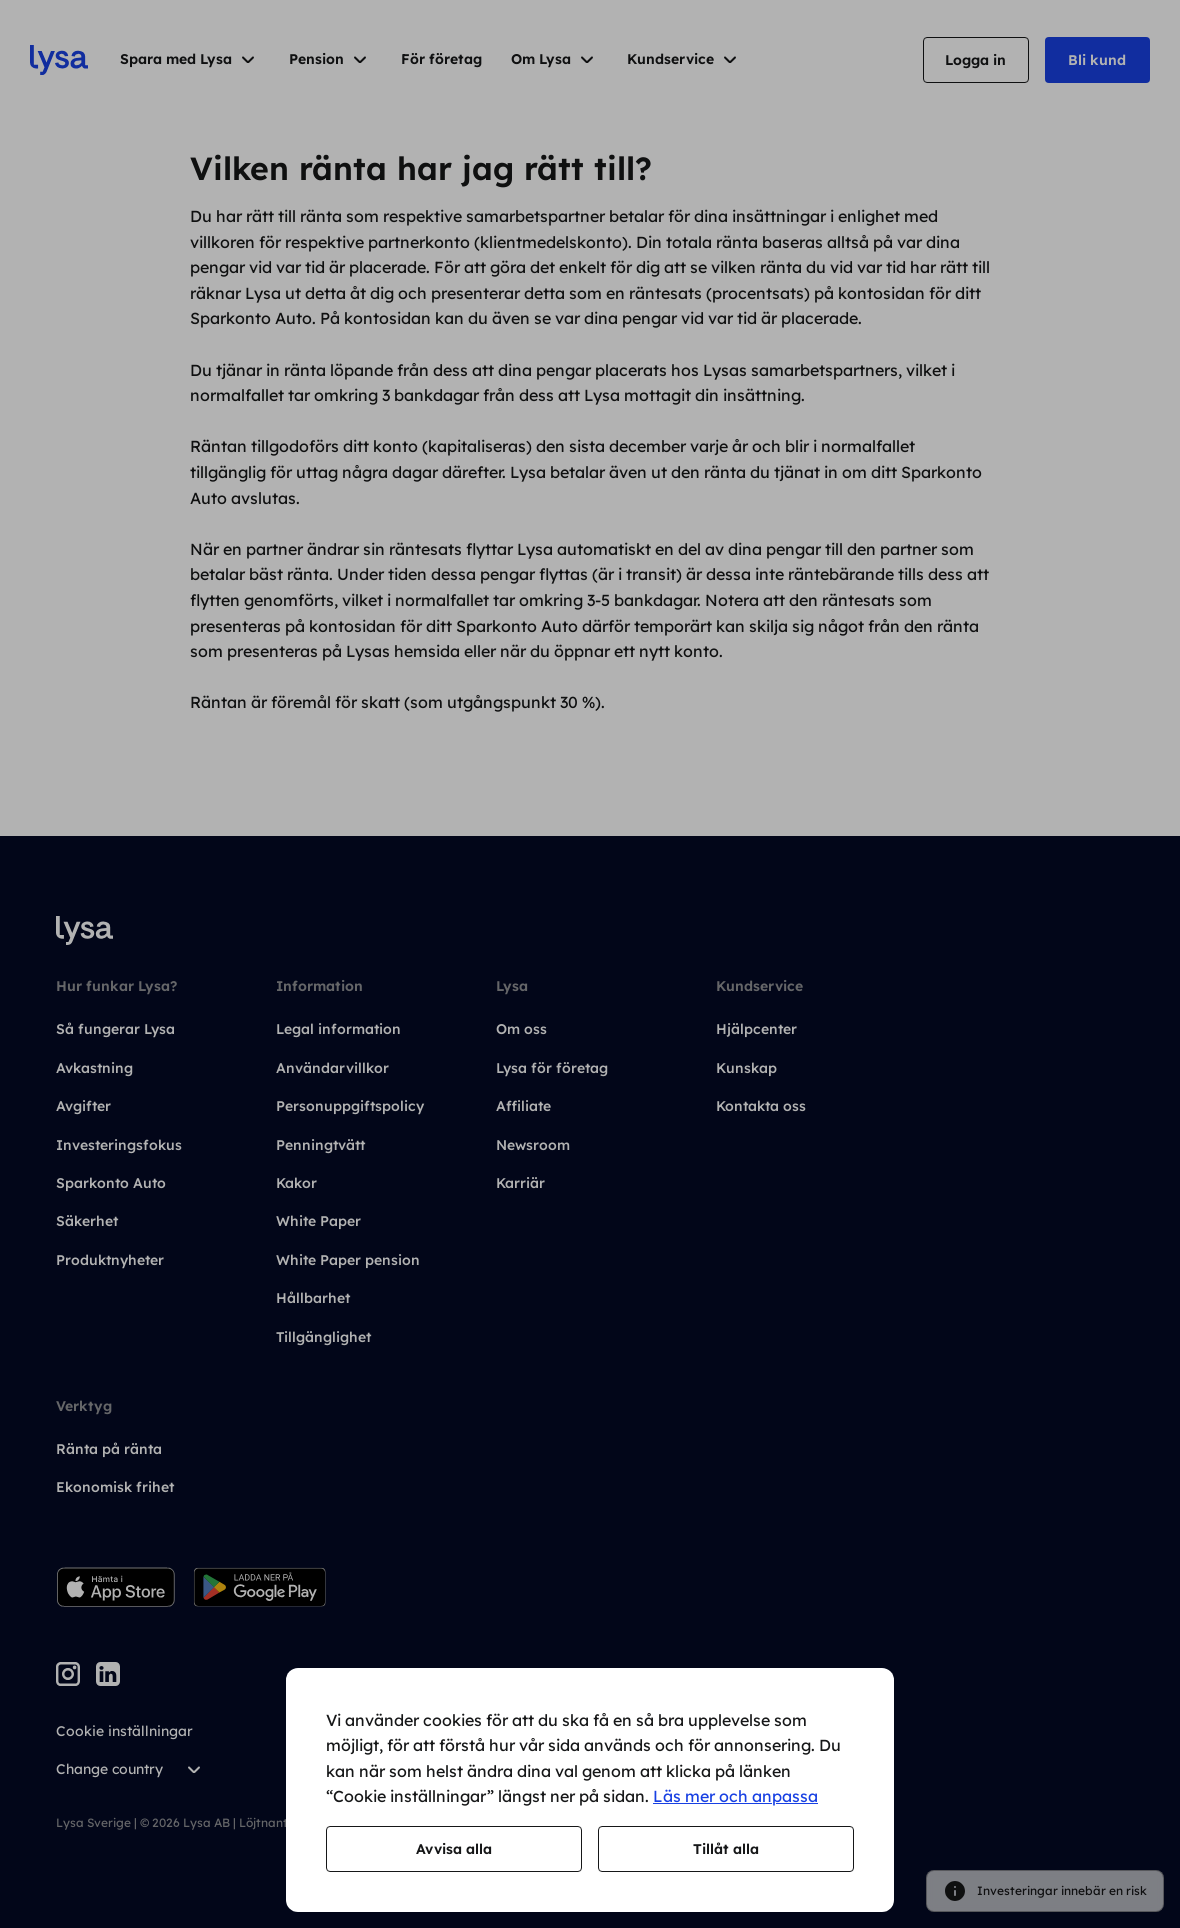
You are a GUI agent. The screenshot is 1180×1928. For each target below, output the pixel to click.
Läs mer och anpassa (735, 1796)
